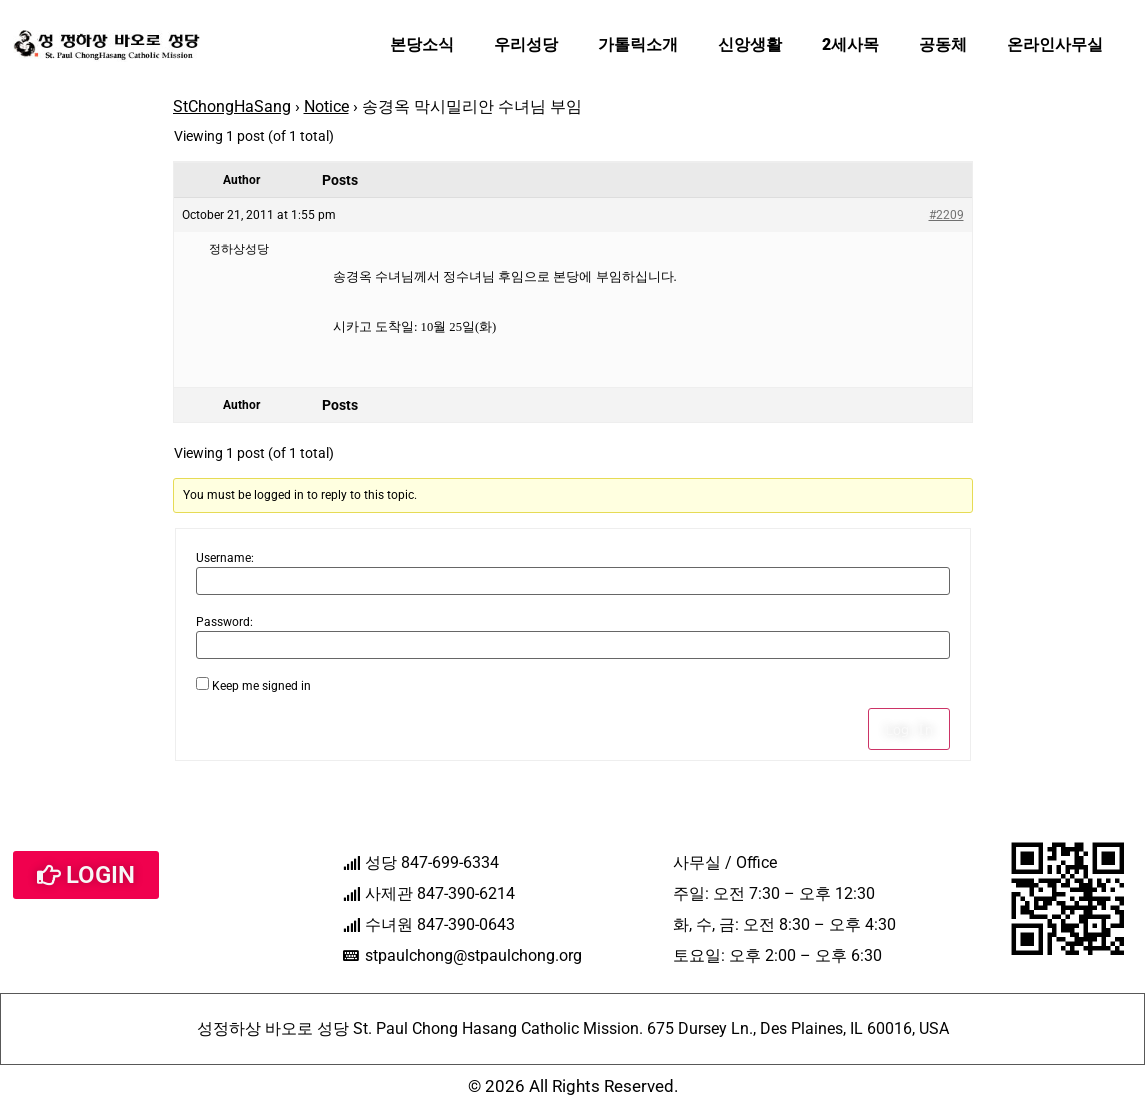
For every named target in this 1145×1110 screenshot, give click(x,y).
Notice (326, 106)
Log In (909, 729)
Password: (224, 622)
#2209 (946, 215)
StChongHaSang (232, 106)
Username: (225, 558)
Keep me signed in (261, 686)
